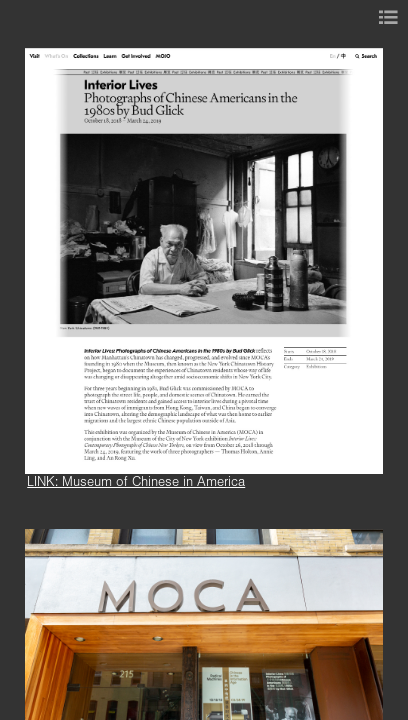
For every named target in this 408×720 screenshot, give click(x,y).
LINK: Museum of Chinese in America (136, 482)
